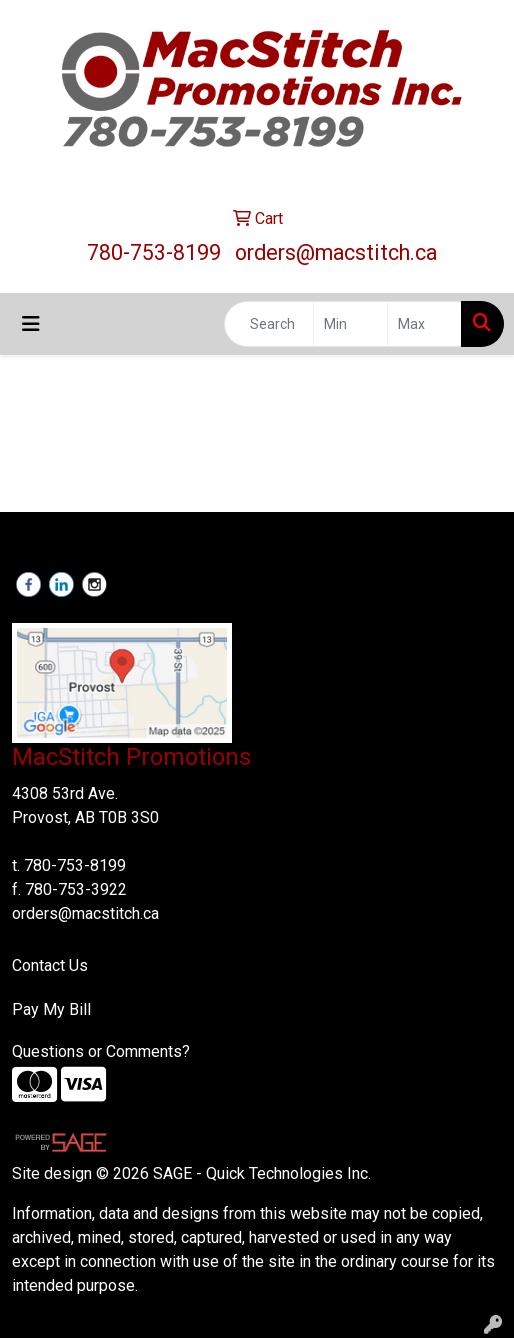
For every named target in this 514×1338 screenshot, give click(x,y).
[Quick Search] (269, 324)
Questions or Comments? (101, 1051)
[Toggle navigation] (31, 324)
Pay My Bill (51, 1009)
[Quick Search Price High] (424, 324)
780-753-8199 (154, 252)
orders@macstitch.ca (336, 252)
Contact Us (50, 965)
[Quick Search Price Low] (350, 324)
